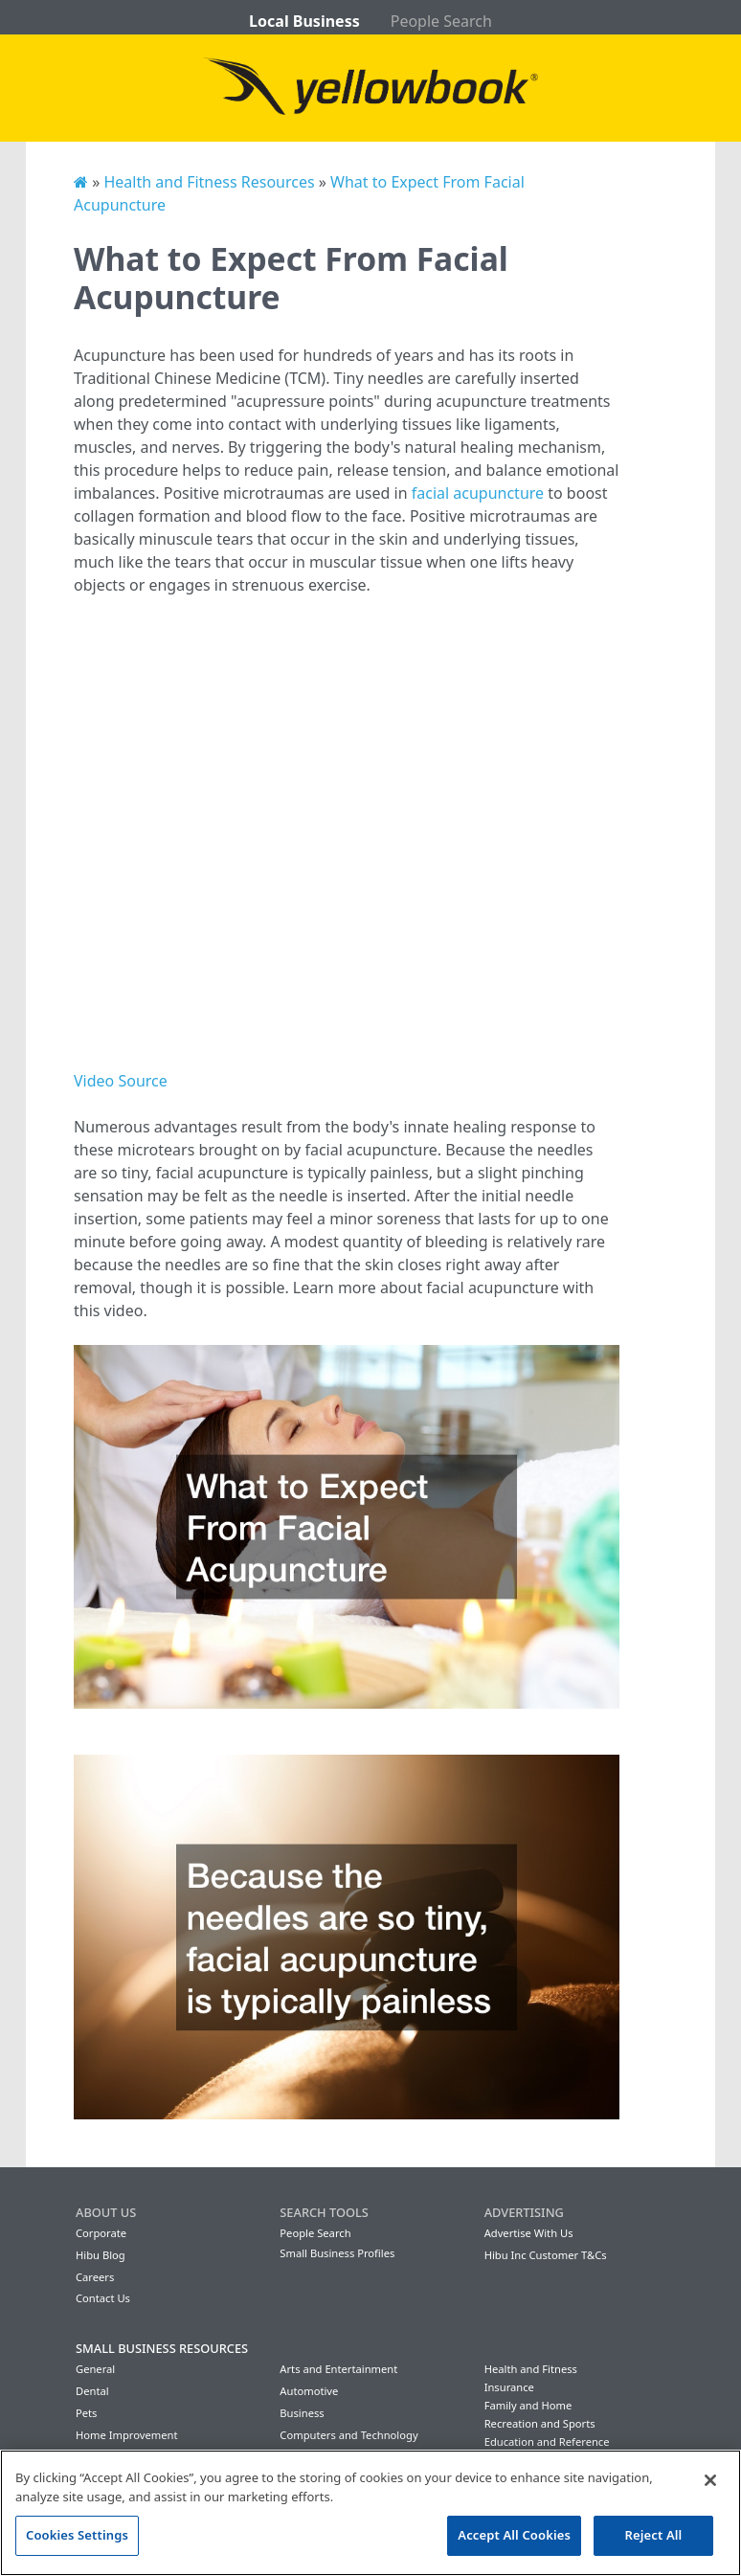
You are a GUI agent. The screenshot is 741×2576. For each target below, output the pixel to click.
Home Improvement (127, 2435)
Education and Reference (547, 2441)
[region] (370, 2513)
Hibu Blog (100, 2255)
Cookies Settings (77, 2534)
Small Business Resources (162, 2348)
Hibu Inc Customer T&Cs (545, 2255)
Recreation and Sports (539, 2423)
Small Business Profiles (337, 2253)
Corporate (101, 2233)
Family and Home (528, 2405)
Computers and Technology (348, 2435)
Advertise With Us (528, 2233)
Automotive (309, 2391)
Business (302, 2413)
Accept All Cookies (514, 2534)
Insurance (509, 2387)
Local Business (304, 21)
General (95, 2369)
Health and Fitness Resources (208, 181)
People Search (441, 21)
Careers (95, 2277)
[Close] (710, 2480)
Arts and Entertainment (338, 2369)
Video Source (121, 1080)
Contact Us (103, 2298)
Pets (86, 2413)
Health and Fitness (530, 2369)
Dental (92, 2391)
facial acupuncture (478, 493)
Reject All (654, 2534)
